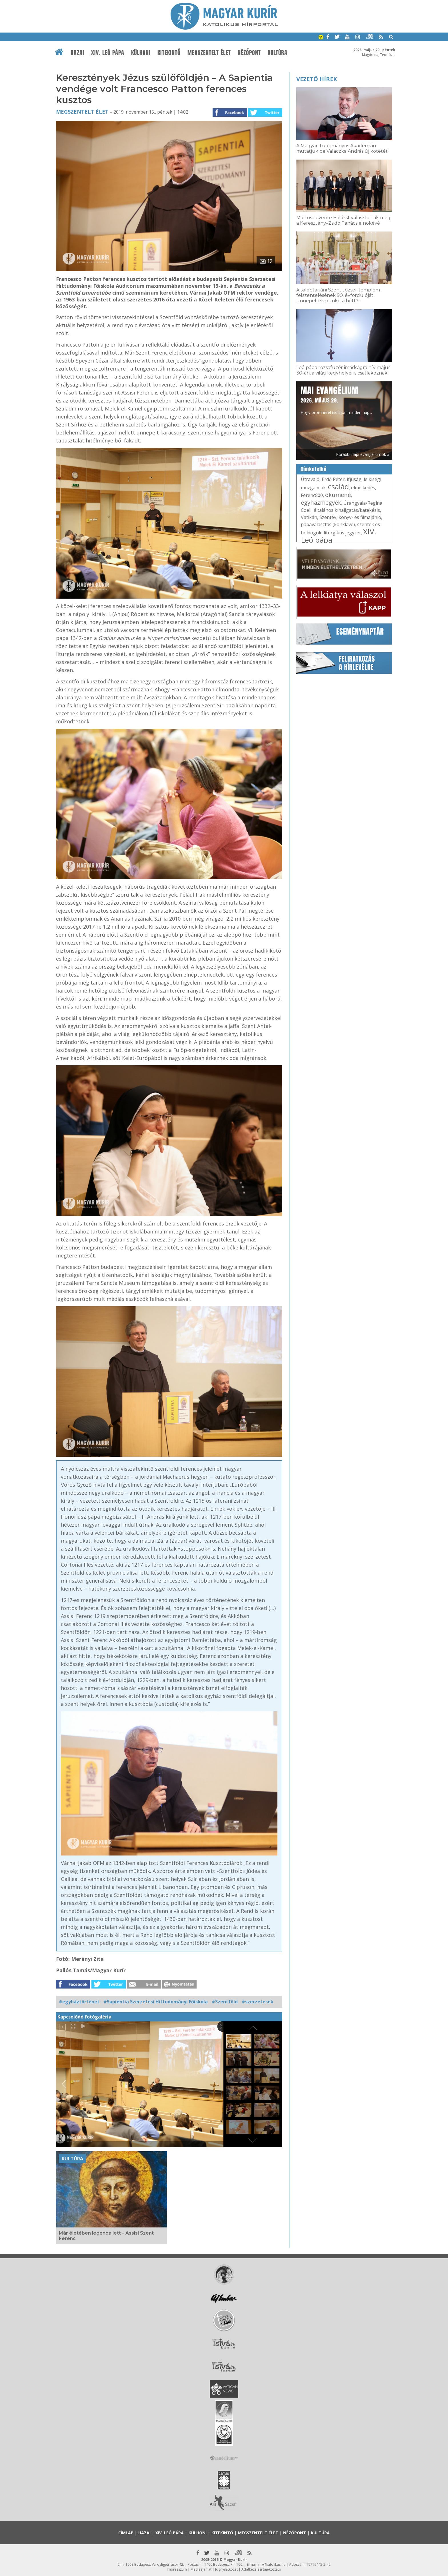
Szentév (327, 517)
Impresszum (177, 2569)
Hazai (77, 53)
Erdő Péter (333, 479)
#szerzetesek (257, 2002)
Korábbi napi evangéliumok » (362, 454)
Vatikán (309, 517)
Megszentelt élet (209, 53)
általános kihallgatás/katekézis (347, 510)
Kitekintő (169, 53)
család (338, 486)
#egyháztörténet (79, 2002)
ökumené (338, 495)
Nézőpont (249, 53)
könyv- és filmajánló (360, 517)
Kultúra (277, 53)
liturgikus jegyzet (342, 533)
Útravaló (310, 479)
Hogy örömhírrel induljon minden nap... (336, 399)
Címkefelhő (314, 469)
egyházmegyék (321, 502)
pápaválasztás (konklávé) (328, 524)
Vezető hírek (316, 79)
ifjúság (354, 479)
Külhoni (141, 53)
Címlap (125, 2532)
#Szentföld (225, 2002)
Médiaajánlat (201, 2569)
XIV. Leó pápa (107, 53)
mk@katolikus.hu (271, 2564)
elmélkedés (363, 487)
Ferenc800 (312, 495)
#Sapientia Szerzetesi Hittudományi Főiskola (155, 2002)
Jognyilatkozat (226, 2569)
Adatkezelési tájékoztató (261, 2569)
